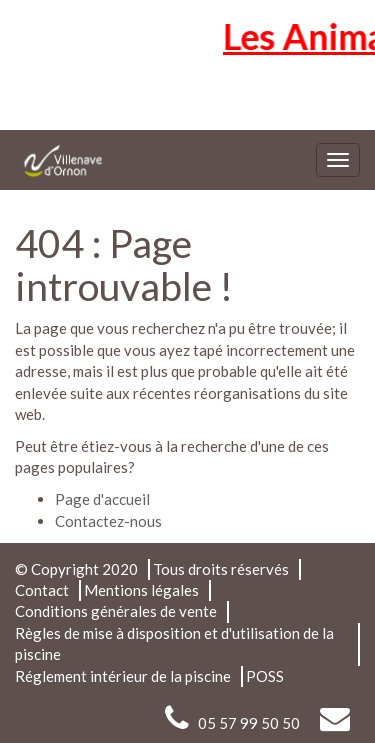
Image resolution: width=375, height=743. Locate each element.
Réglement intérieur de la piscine (123, 676)
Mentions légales (141, 590)
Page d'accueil (102, 499)
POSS (265, 676)
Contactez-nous (108, 521)
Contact (42, 590)
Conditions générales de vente (116, 611)
